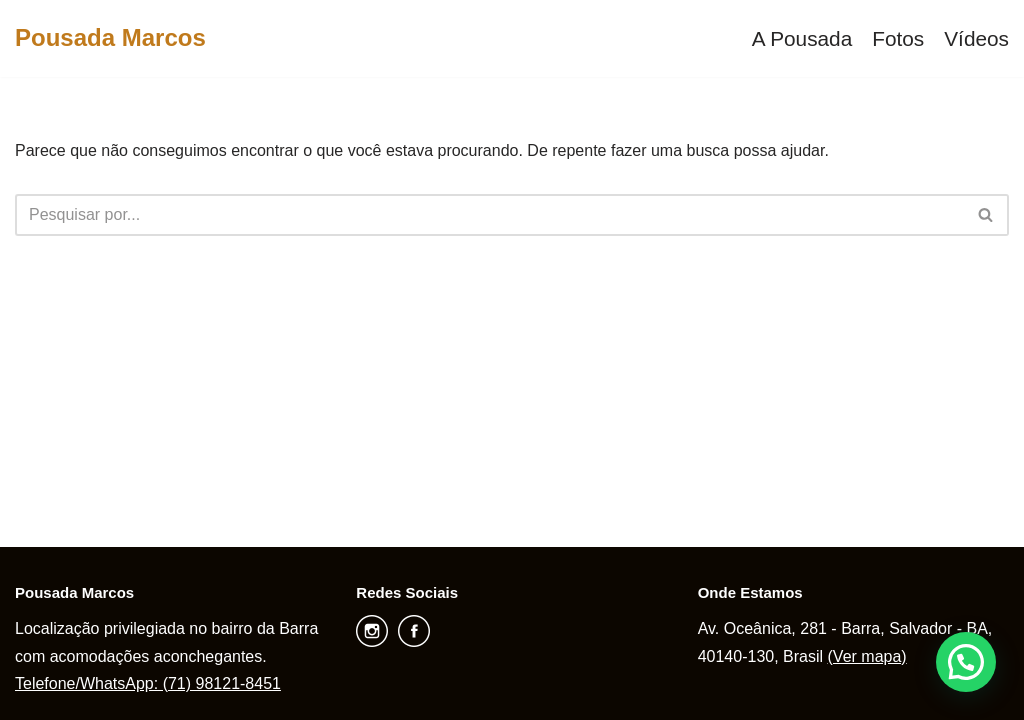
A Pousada (802, 38)
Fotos (898, 38)
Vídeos (976, 38)
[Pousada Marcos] (110, 38)
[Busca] (489, 215)
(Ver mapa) (867, 656)
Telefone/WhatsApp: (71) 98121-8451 (148, 683)
